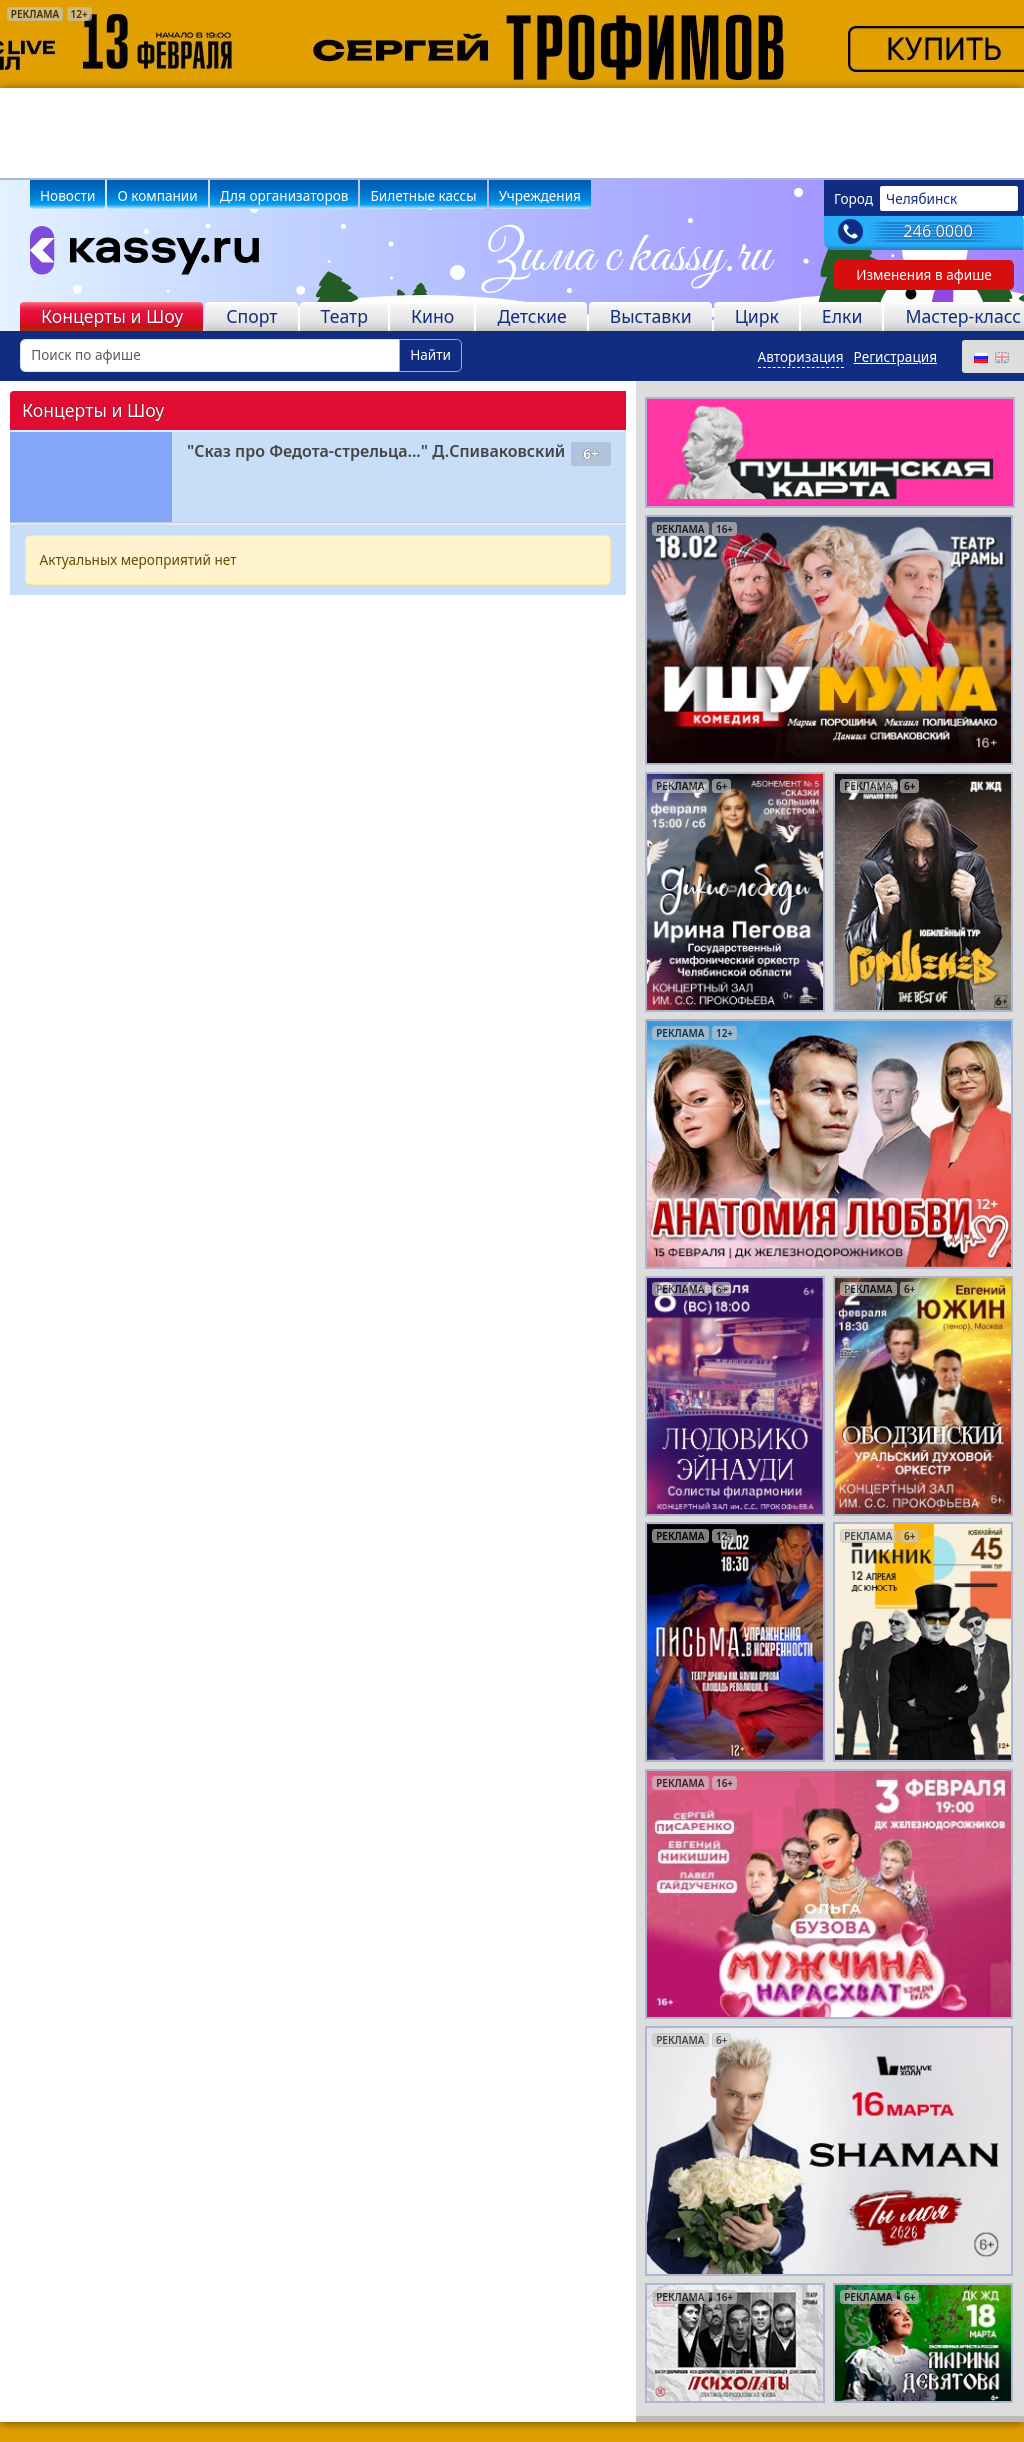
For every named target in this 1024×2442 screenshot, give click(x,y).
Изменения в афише (924, 274)
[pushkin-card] (829, 450)
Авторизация (801, 356)
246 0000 (938, 231)
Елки (842, 316)
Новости (67, 195)
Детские (531, 316)
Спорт (251, 316)
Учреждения (540, 195)
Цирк (757, 316)
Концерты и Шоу (112, 316)
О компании (157, 195)
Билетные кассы (423, 195)
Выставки (651, 316)
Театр (344, 316)
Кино (432, 316)
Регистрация (895, 356)
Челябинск (921, 198)
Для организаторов (284, 195)
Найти (430, 354)
